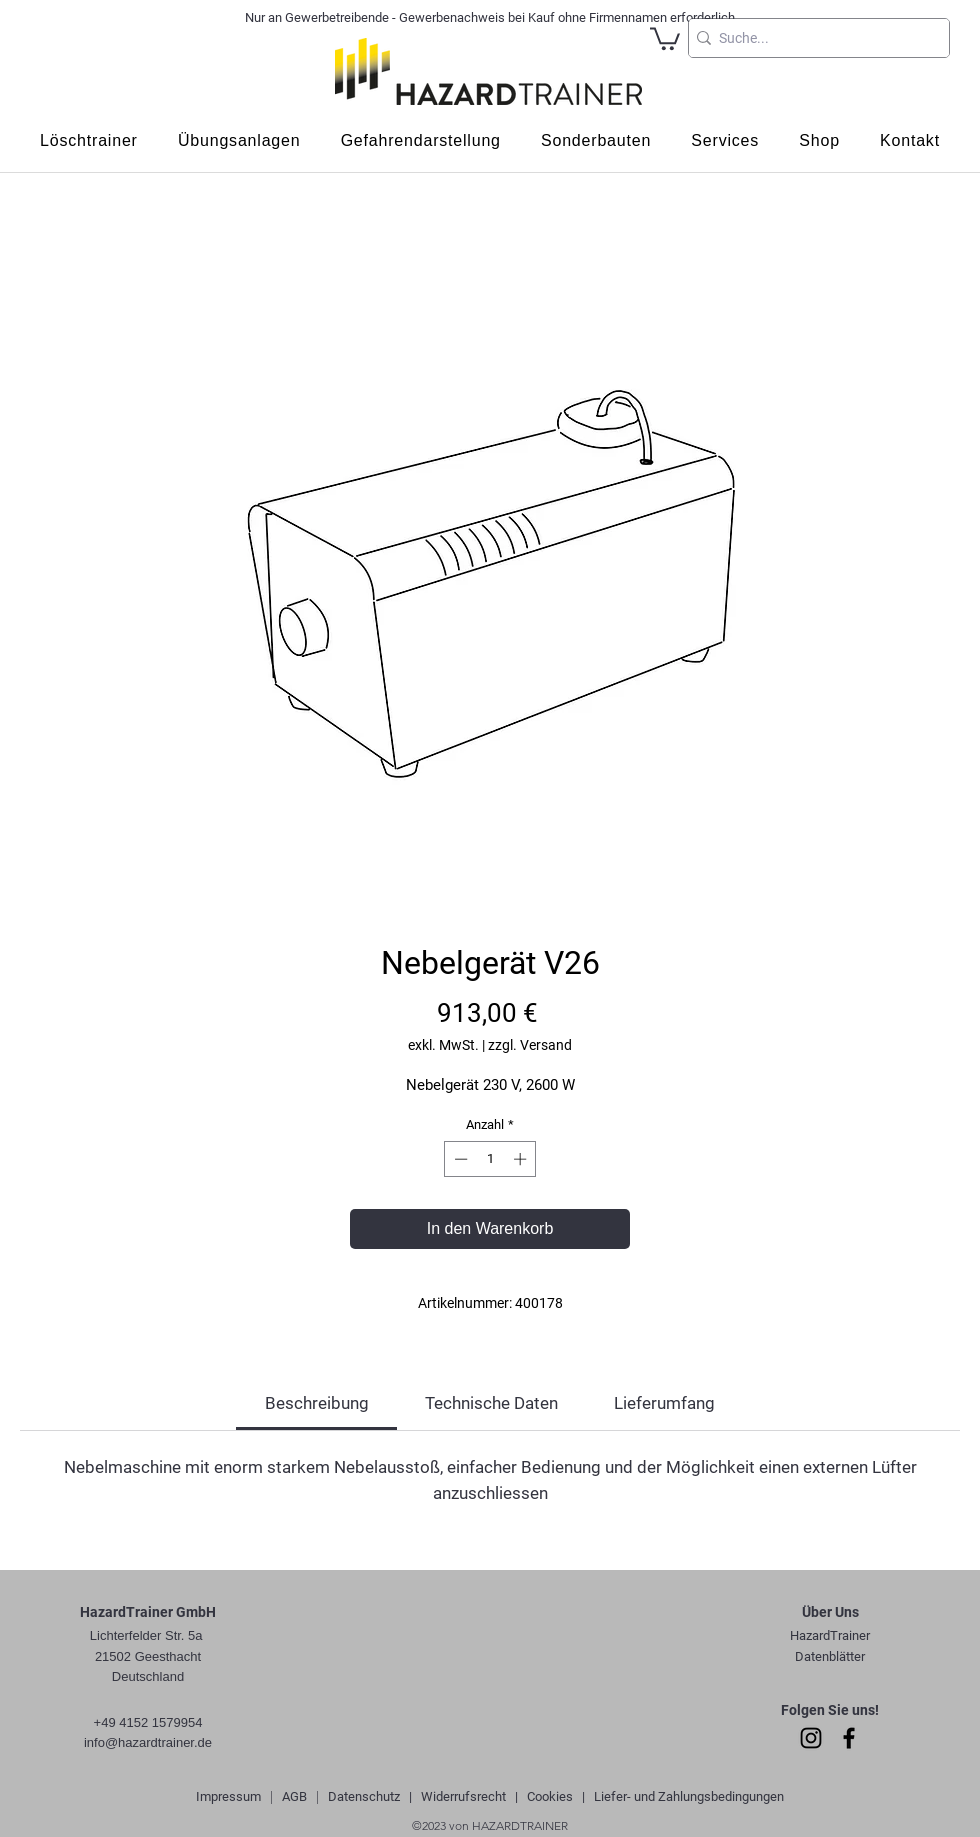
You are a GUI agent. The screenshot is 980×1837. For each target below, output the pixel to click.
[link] (317, 1403)
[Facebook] (849, 1738)
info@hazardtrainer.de (148, 1742)
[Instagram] (811, 1738)
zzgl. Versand (530, 1045)
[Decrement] (459, 1159)
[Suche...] (813, 38)
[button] (665, 37)
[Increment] (522, 1159)
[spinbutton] (490, 1159)
